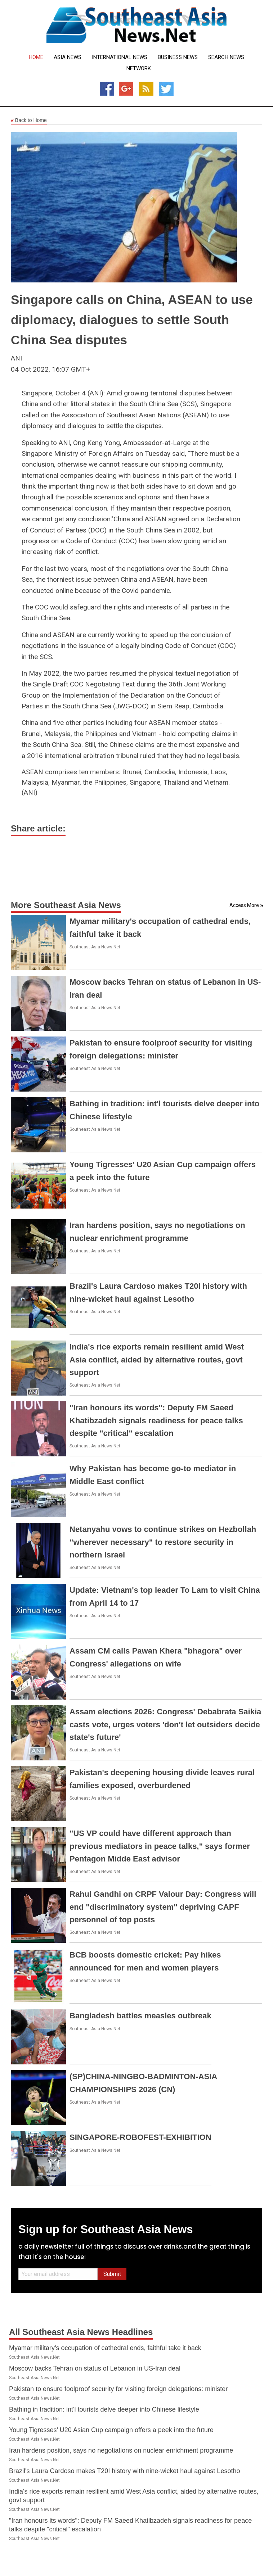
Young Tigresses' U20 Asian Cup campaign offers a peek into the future (111, 2430)
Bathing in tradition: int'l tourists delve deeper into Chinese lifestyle (104, 2409)
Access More (244, 905)
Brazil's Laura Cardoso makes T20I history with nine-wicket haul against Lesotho (124, 2471)
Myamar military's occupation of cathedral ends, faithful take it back (105, 2347)
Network (138, 68)
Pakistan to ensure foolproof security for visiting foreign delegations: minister (118, 2389)
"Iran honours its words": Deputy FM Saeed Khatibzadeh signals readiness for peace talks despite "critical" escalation (156, 1420)
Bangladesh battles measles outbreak (140, 2015)
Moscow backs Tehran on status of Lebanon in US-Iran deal (94, 2368)
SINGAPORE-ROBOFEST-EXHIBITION (140, 2137)
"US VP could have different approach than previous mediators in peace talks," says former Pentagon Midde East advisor (160, 1846)
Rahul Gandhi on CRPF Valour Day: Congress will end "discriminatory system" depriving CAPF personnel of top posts (163, 1907)
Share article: (38, 828)
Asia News (67, 57)
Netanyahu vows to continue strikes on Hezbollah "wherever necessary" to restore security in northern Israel (163, 1542)
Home (36, 57)
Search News (226, 57)
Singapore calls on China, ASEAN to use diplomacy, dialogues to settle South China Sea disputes (132, 319)
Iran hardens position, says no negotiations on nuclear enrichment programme (121, 2450)
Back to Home (29, 120)
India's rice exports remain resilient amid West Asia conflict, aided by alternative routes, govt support (157, 1359)
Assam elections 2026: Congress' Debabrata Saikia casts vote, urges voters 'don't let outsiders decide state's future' (165, 1724)
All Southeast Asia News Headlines (81, 2332)
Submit (112, 2274)
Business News (178, 57)
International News (119, 57)
